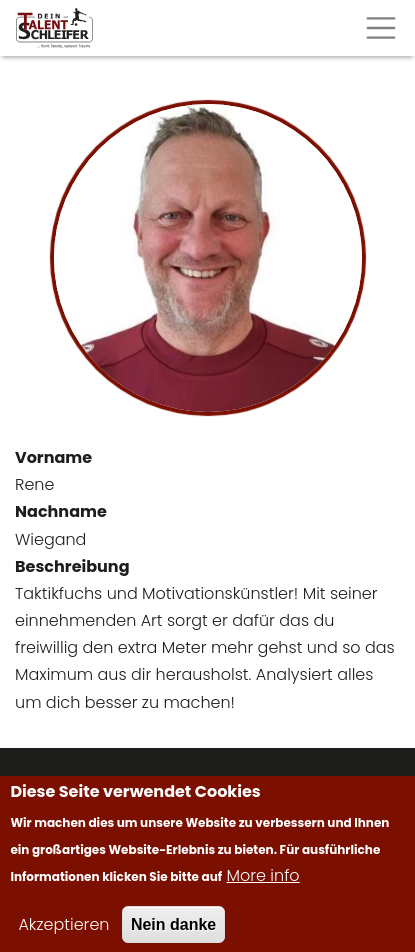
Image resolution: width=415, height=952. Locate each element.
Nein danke (173, 933)
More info (263, 884)
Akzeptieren (63, 933)
